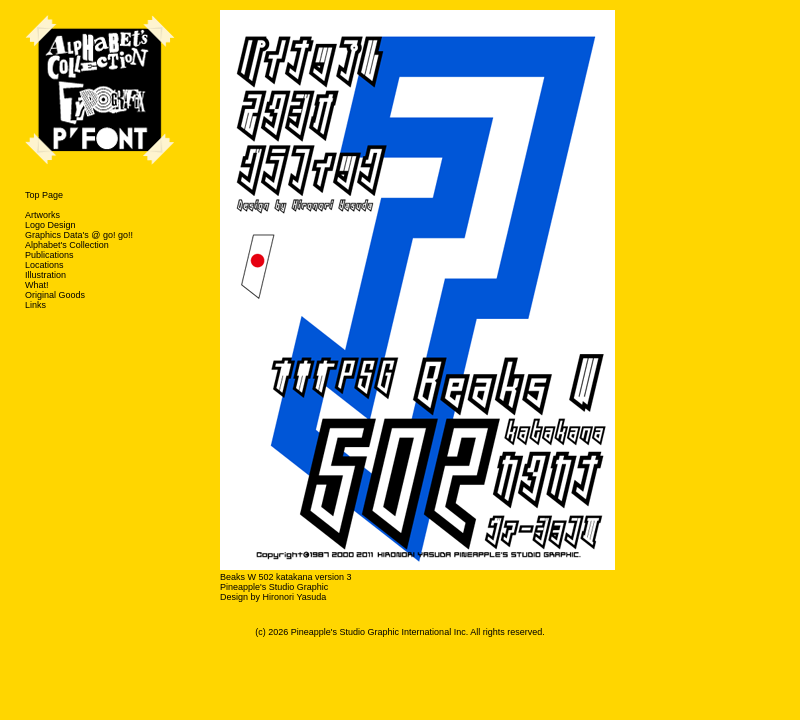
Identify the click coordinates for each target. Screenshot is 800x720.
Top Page (44, 195)
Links (35, 305)
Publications (49, 255)
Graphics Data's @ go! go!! (79, 235)
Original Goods (55, 295)
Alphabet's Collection (67, 245)
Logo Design (50, 225)
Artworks (42, 215)
